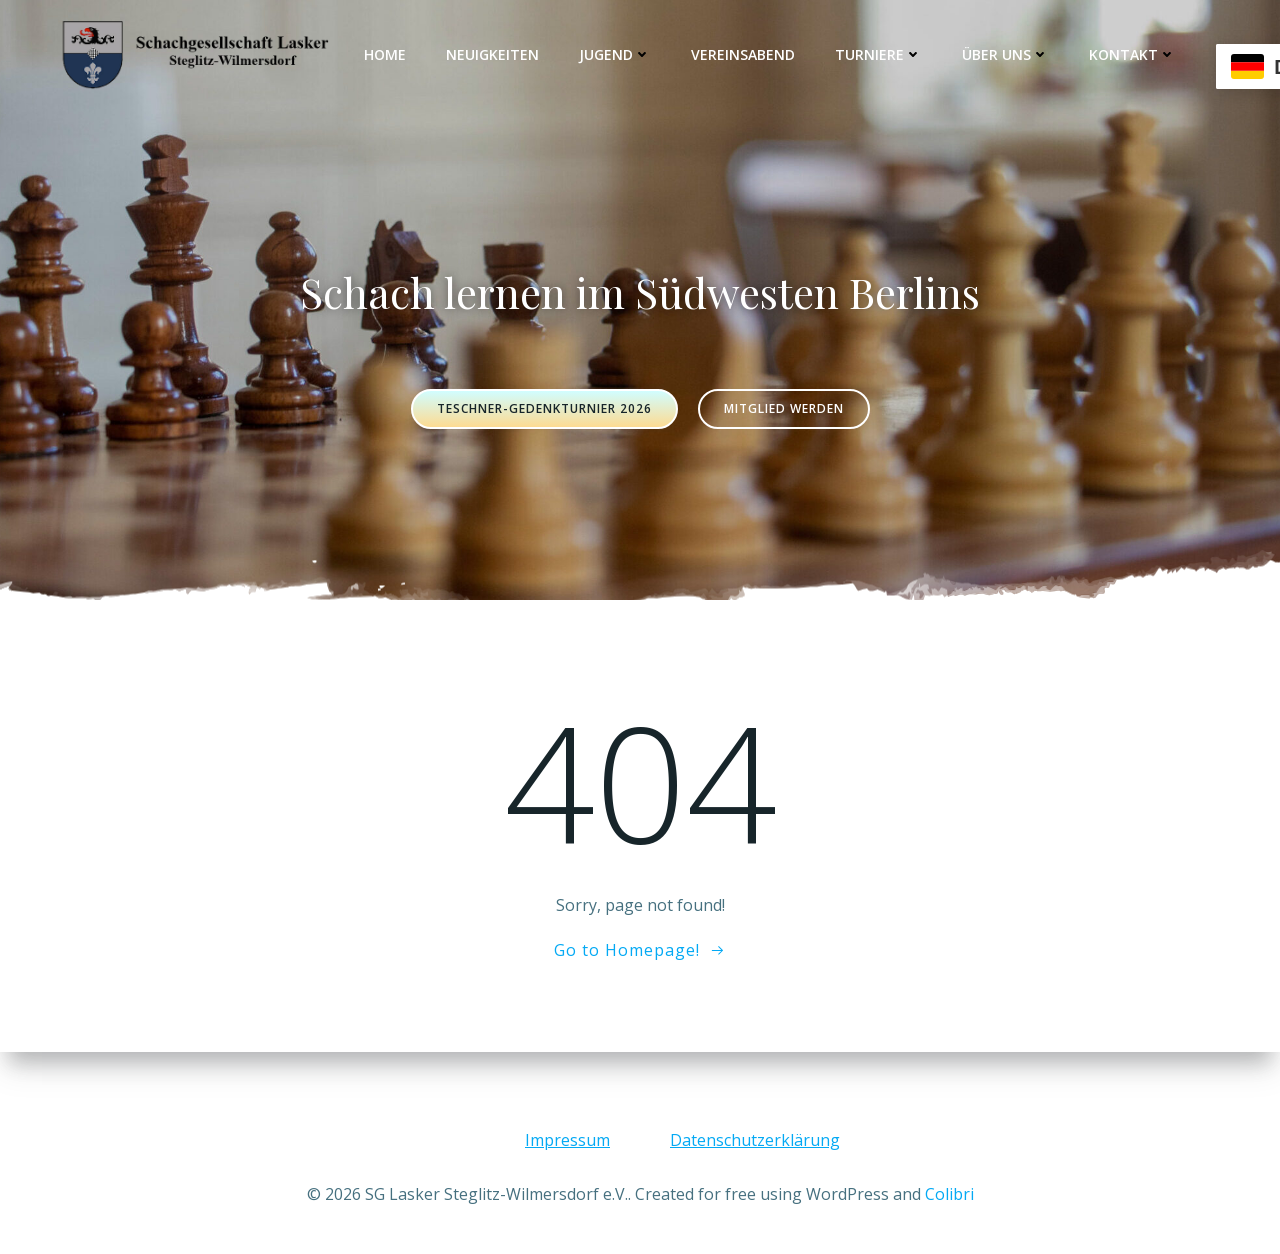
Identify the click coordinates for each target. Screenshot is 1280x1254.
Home (385, 54)
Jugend (615, 54)
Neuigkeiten (492, 54)
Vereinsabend (743, 54)
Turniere (878, 54)
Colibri (949, 1194)
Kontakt (1132, 54)
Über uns (1005, 54)
